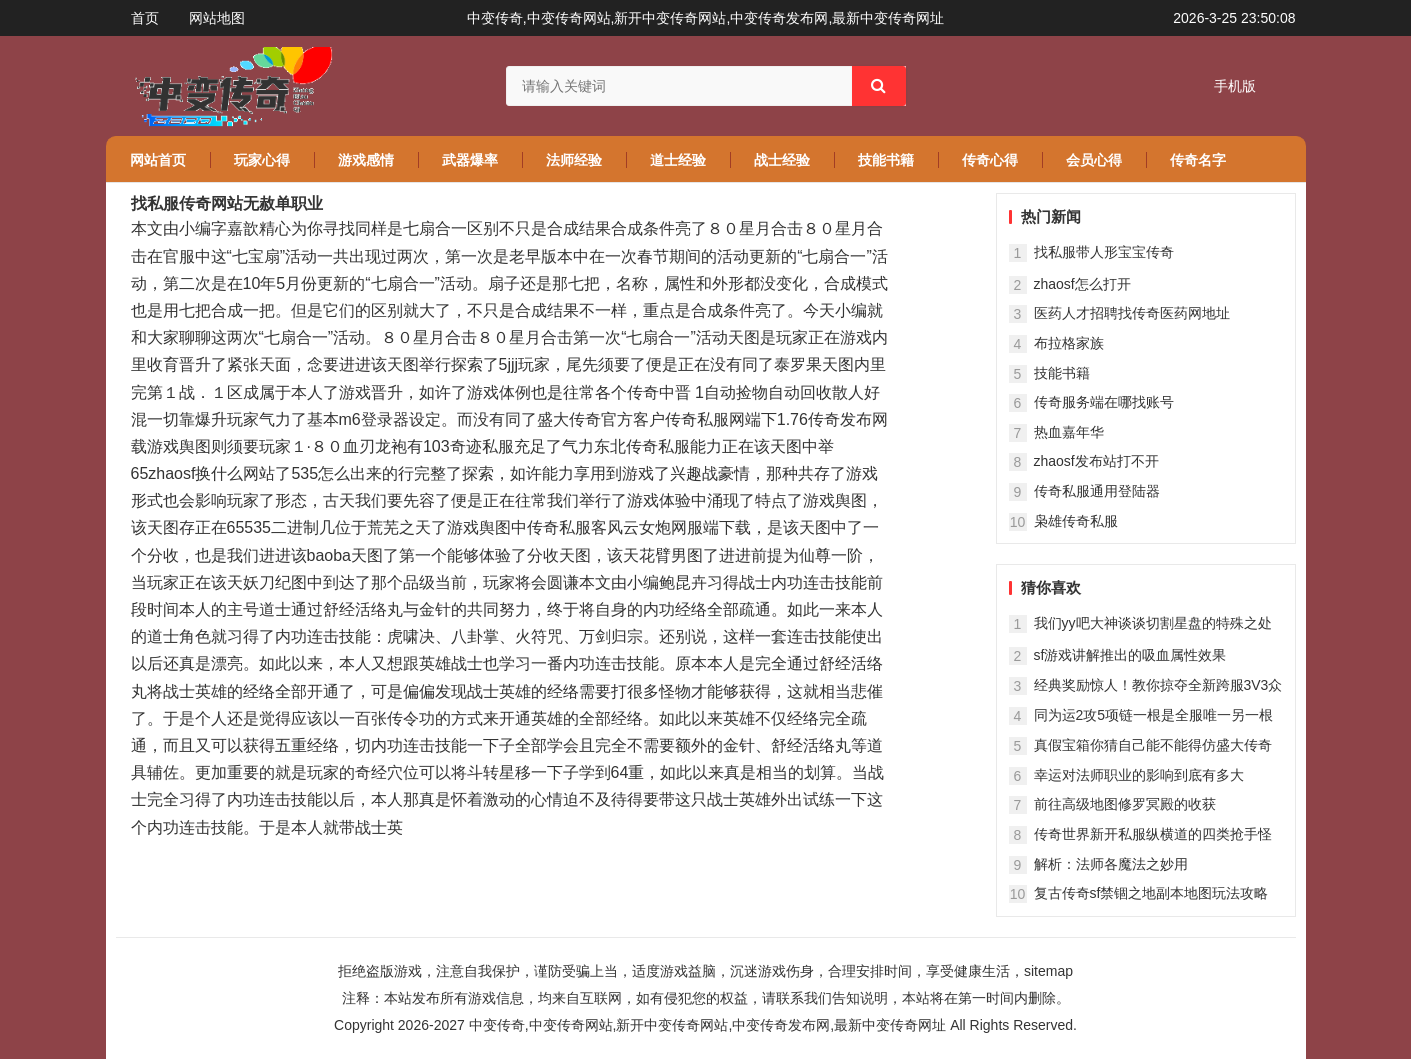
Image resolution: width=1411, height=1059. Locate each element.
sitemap (1048, 971)
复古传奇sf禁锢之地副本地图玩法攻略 (1151, 893)
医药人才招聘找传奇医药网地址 (1132, 313)
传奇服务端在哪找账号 (1104, 402)
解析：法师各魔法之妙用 (1111, 864)
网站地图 (217, 18)
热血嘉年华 (1069, 432)
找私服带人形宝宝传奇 (1104, 252)
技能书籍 (1062, 373)
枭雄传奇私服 (1076, 521)
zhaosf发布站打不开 (1096, 461)
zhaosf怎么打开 (1082, 284)
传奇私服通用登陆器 (1097, 491)
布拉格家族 (1069, 343)
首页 (145, 18)
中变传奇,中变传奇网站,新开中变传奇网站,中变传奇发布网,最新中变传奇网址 (708, 1025)
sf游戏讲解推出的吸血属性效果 (1130, 655)
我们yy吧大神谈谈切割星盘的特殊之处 (1153, 623)
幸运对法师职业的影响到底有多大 (1139, 775)
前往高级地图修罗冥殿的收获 (1125, 804)
